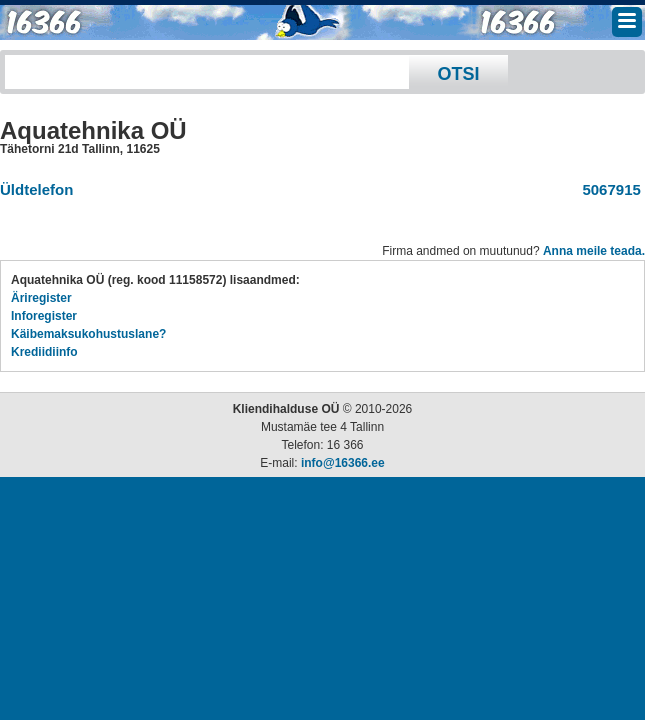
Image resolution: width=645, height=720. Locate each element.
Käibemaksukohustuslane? (88, 334)
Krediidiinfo (44, 352)
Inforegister (44, 316)
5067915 (607, 189)
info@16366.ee (343, 463)
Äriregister (41, 298)
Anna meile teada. (594, 251)
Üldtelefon (36, 189)
